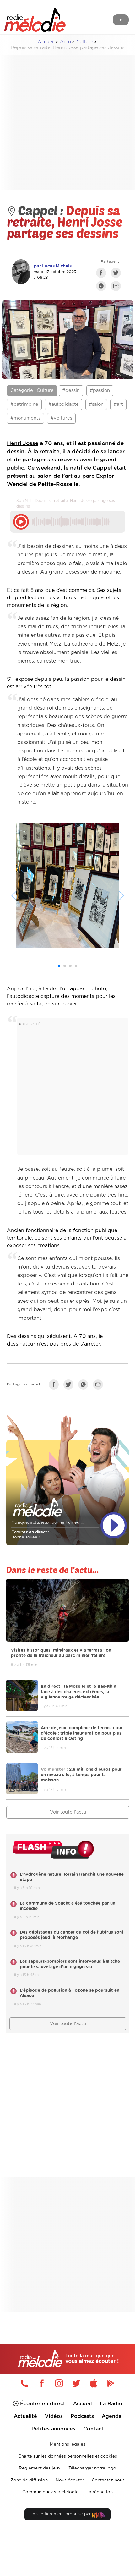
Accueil (46, 42)
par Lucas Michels (53, 266)
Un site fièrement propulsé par (67, 2515)
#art (118, 404)
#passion (100, 390)
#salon (96, 404)
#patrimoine (24, 404)
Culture (84, 42)
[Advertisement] (62, 122)
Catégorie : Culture (32, 390)
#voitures (61, 418)
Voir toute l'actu (68, 1812)
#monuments (25, 418)
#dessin (71, 390)
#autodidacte (63, 404)
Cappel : (36, 210)
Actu (65, 42)
